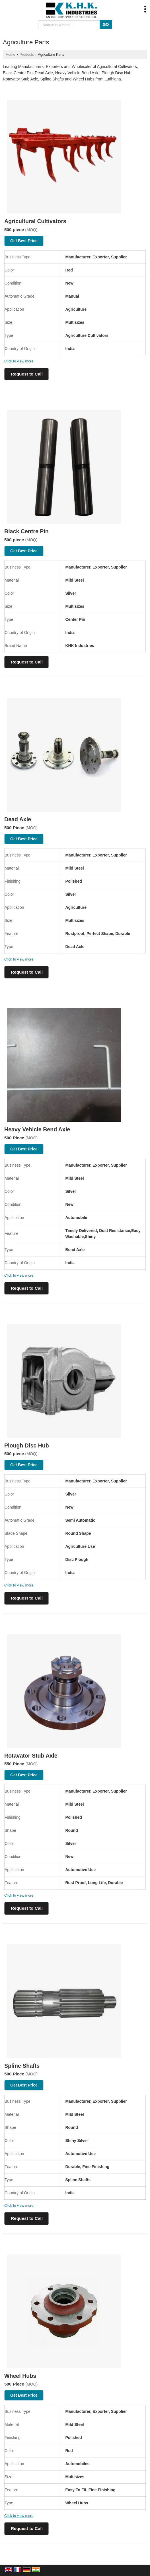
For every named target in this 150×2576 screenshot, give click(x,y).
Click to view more (18, 361)
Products (27, 55)
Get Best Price (24, 240)
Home (10, 55)
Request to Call (27, 374)
